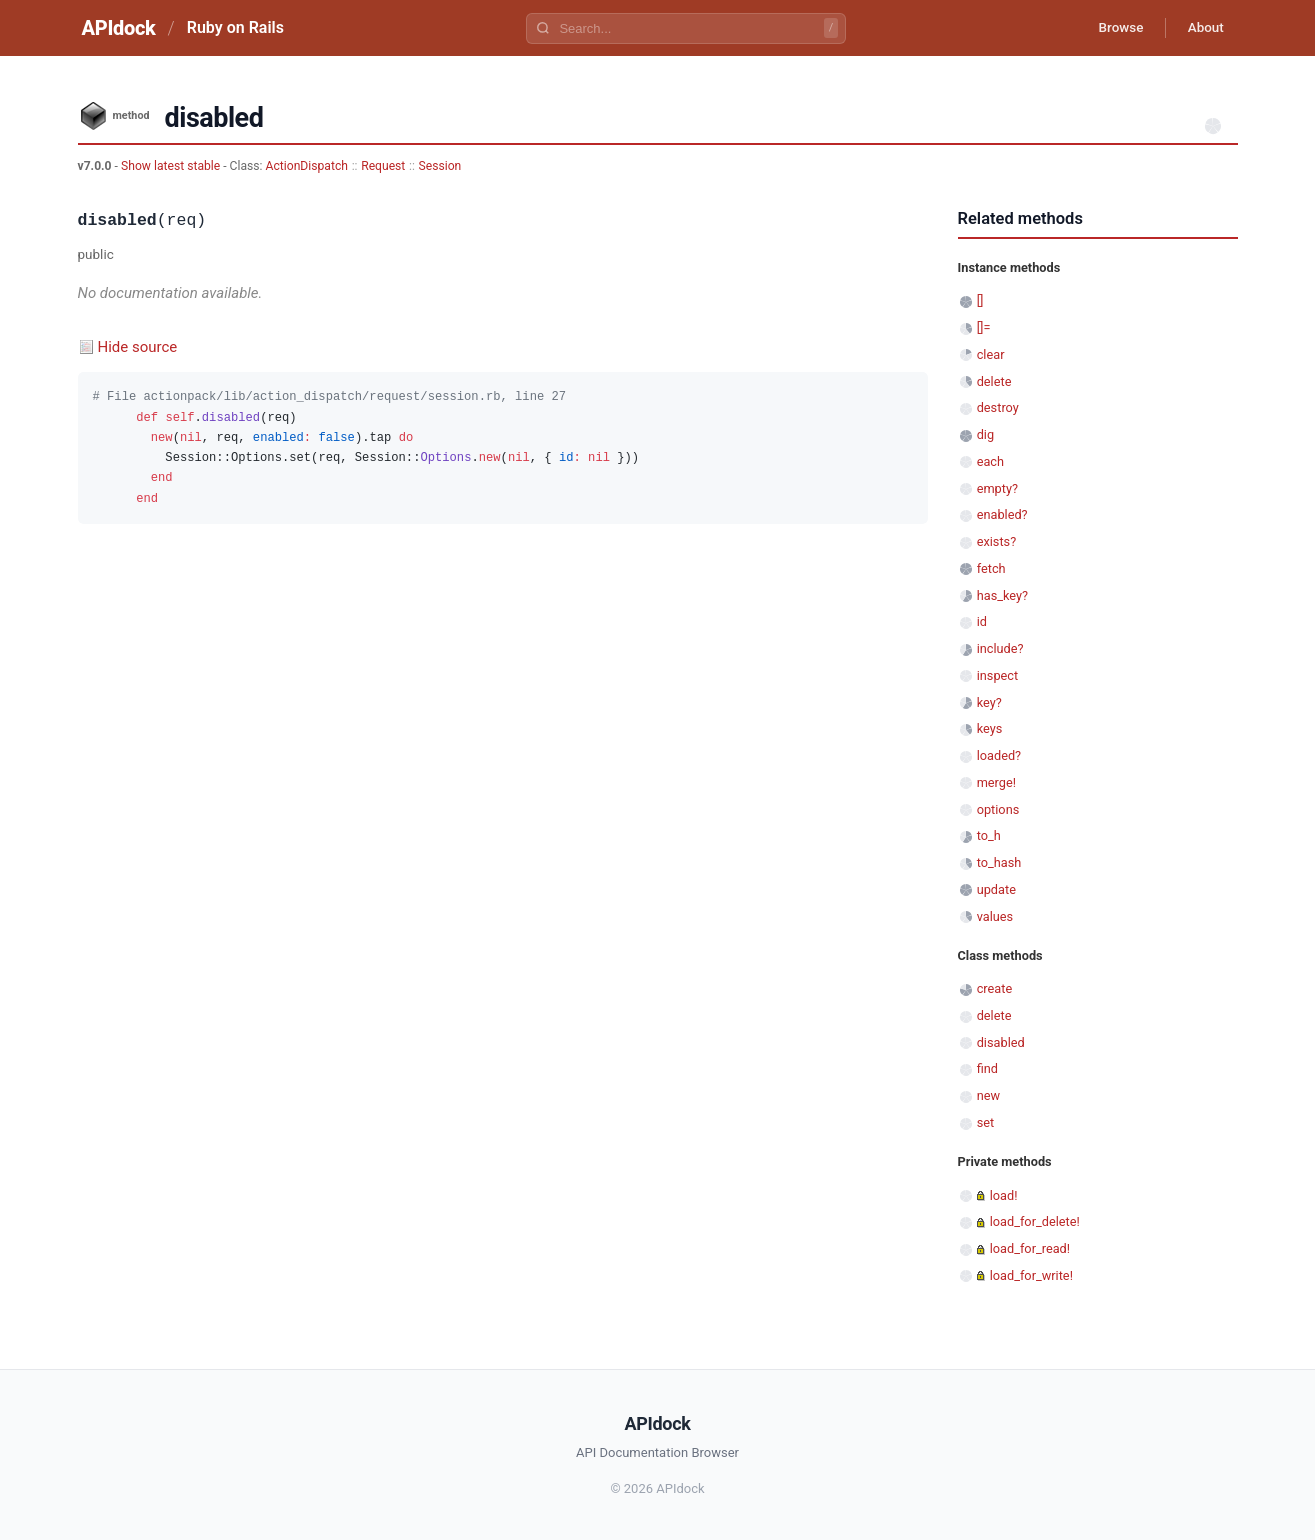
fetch (991, 568)
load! (1004, 1195)
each (990, 461)
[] (980, 300)
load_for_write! (1031, 1275)
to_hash (999, 862)
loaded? (999, 755)
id (982, 621)
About (1203, 28)
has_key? (1002, 595)
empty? (997, 488)
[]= (984, 327)
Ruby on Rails (235, 27)
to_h (989, 835)
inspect (998, 675)
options (998, 809)
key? (989, 702)
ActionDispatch (307, 166)
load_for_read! (1030, 1248)
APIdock (119, 28)
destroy (998, 407)
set (986, 1122)
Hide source (138, 347)
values (995, 916)
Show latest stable (172, 166)
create (995, 988)
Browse (1111, 28)
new (988, 1095)
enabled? (1002, 514)
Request (383, 166)
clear (991, 354)
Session (440, 166)
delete (994, 381)
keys (990, 728)
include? (1000, 648)
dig (985, 434)
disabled (1001, 1042)
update (996, 889)
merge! (996, 782)
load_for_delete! (1035, 1221)
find (987, 1068)
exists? (997, 541)
